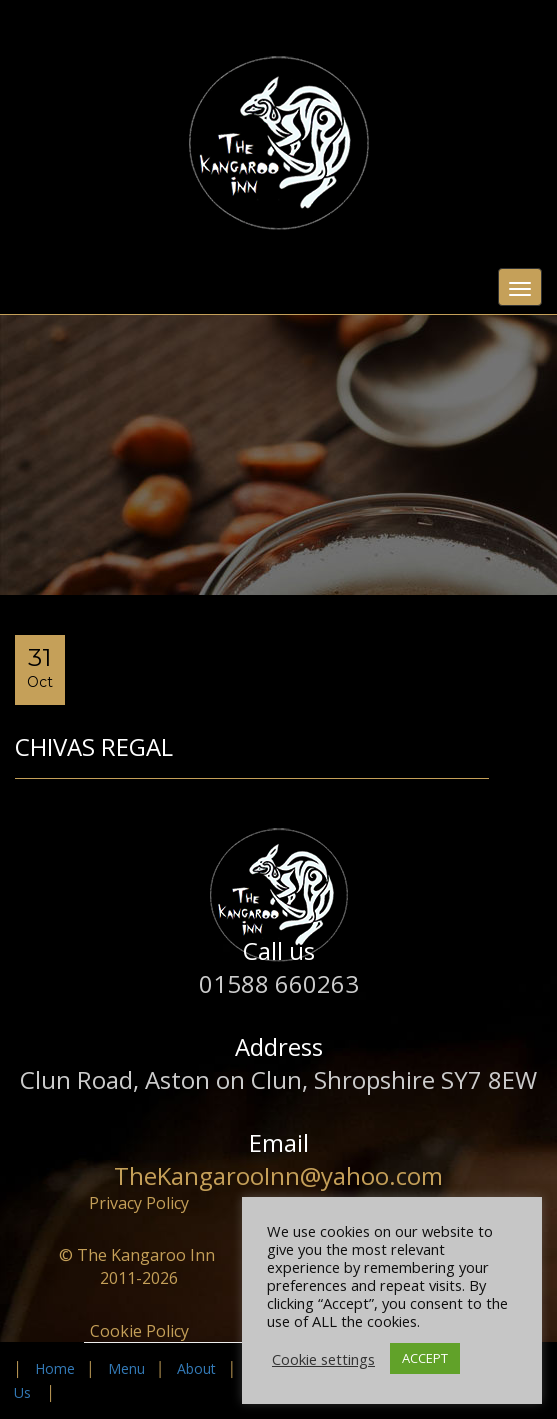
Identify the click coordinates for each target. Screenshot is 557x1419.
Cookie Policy (139, 1331)
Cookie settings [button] (323, 1359)
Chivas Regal (94, 746)
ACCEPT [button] (425, 1358)
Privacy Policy (139, 1203)
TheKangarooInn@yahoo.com (278, 1175)
